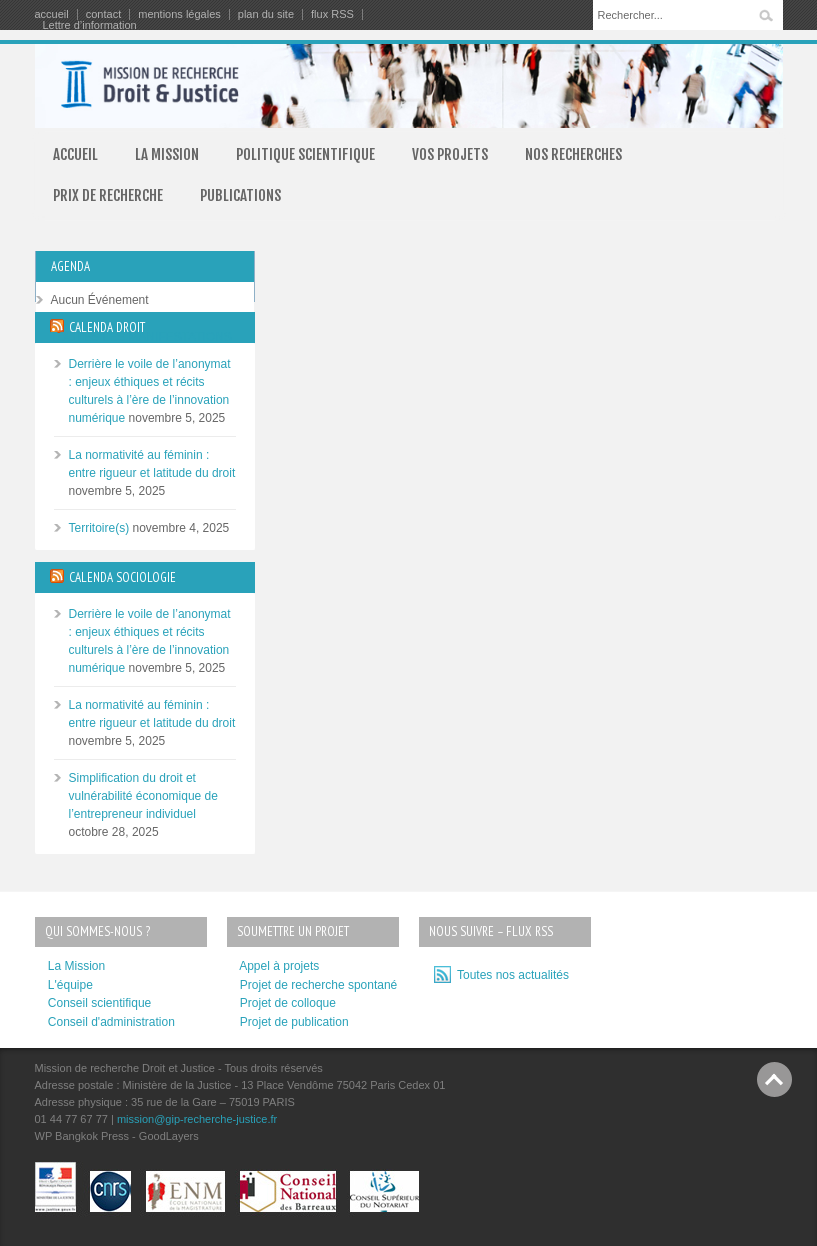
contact (103, 14)
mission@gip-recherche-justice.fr (197, 1119)
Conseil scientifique (99, 1003)
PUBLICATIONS (240, 195)
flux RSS (332, 14)
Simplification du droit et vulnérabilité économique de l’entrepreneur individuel (143, 796)
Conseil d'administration (111, 1022)
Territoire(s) (99, 528)
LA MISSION (167, 154)
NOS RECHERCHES (573, 154)
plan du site (266, 14)
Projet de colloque (288, 1003)
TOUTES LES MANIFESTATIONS (141, 337)
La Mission (76, 966)
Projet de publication (294, 1022)
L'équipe (70, 985)
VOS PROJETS (450, 154)
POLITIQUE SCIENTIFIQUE (305, 154)
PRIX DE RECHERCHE (108, 195)
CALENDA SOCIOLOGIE (122, 577)
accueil (52, 14)
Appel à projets (279, 966)
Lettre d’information (90, 25)
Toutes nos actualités (510, 975)
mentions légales (179, 14)
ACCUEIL (75, 154)
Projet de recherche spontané (318, 985)
